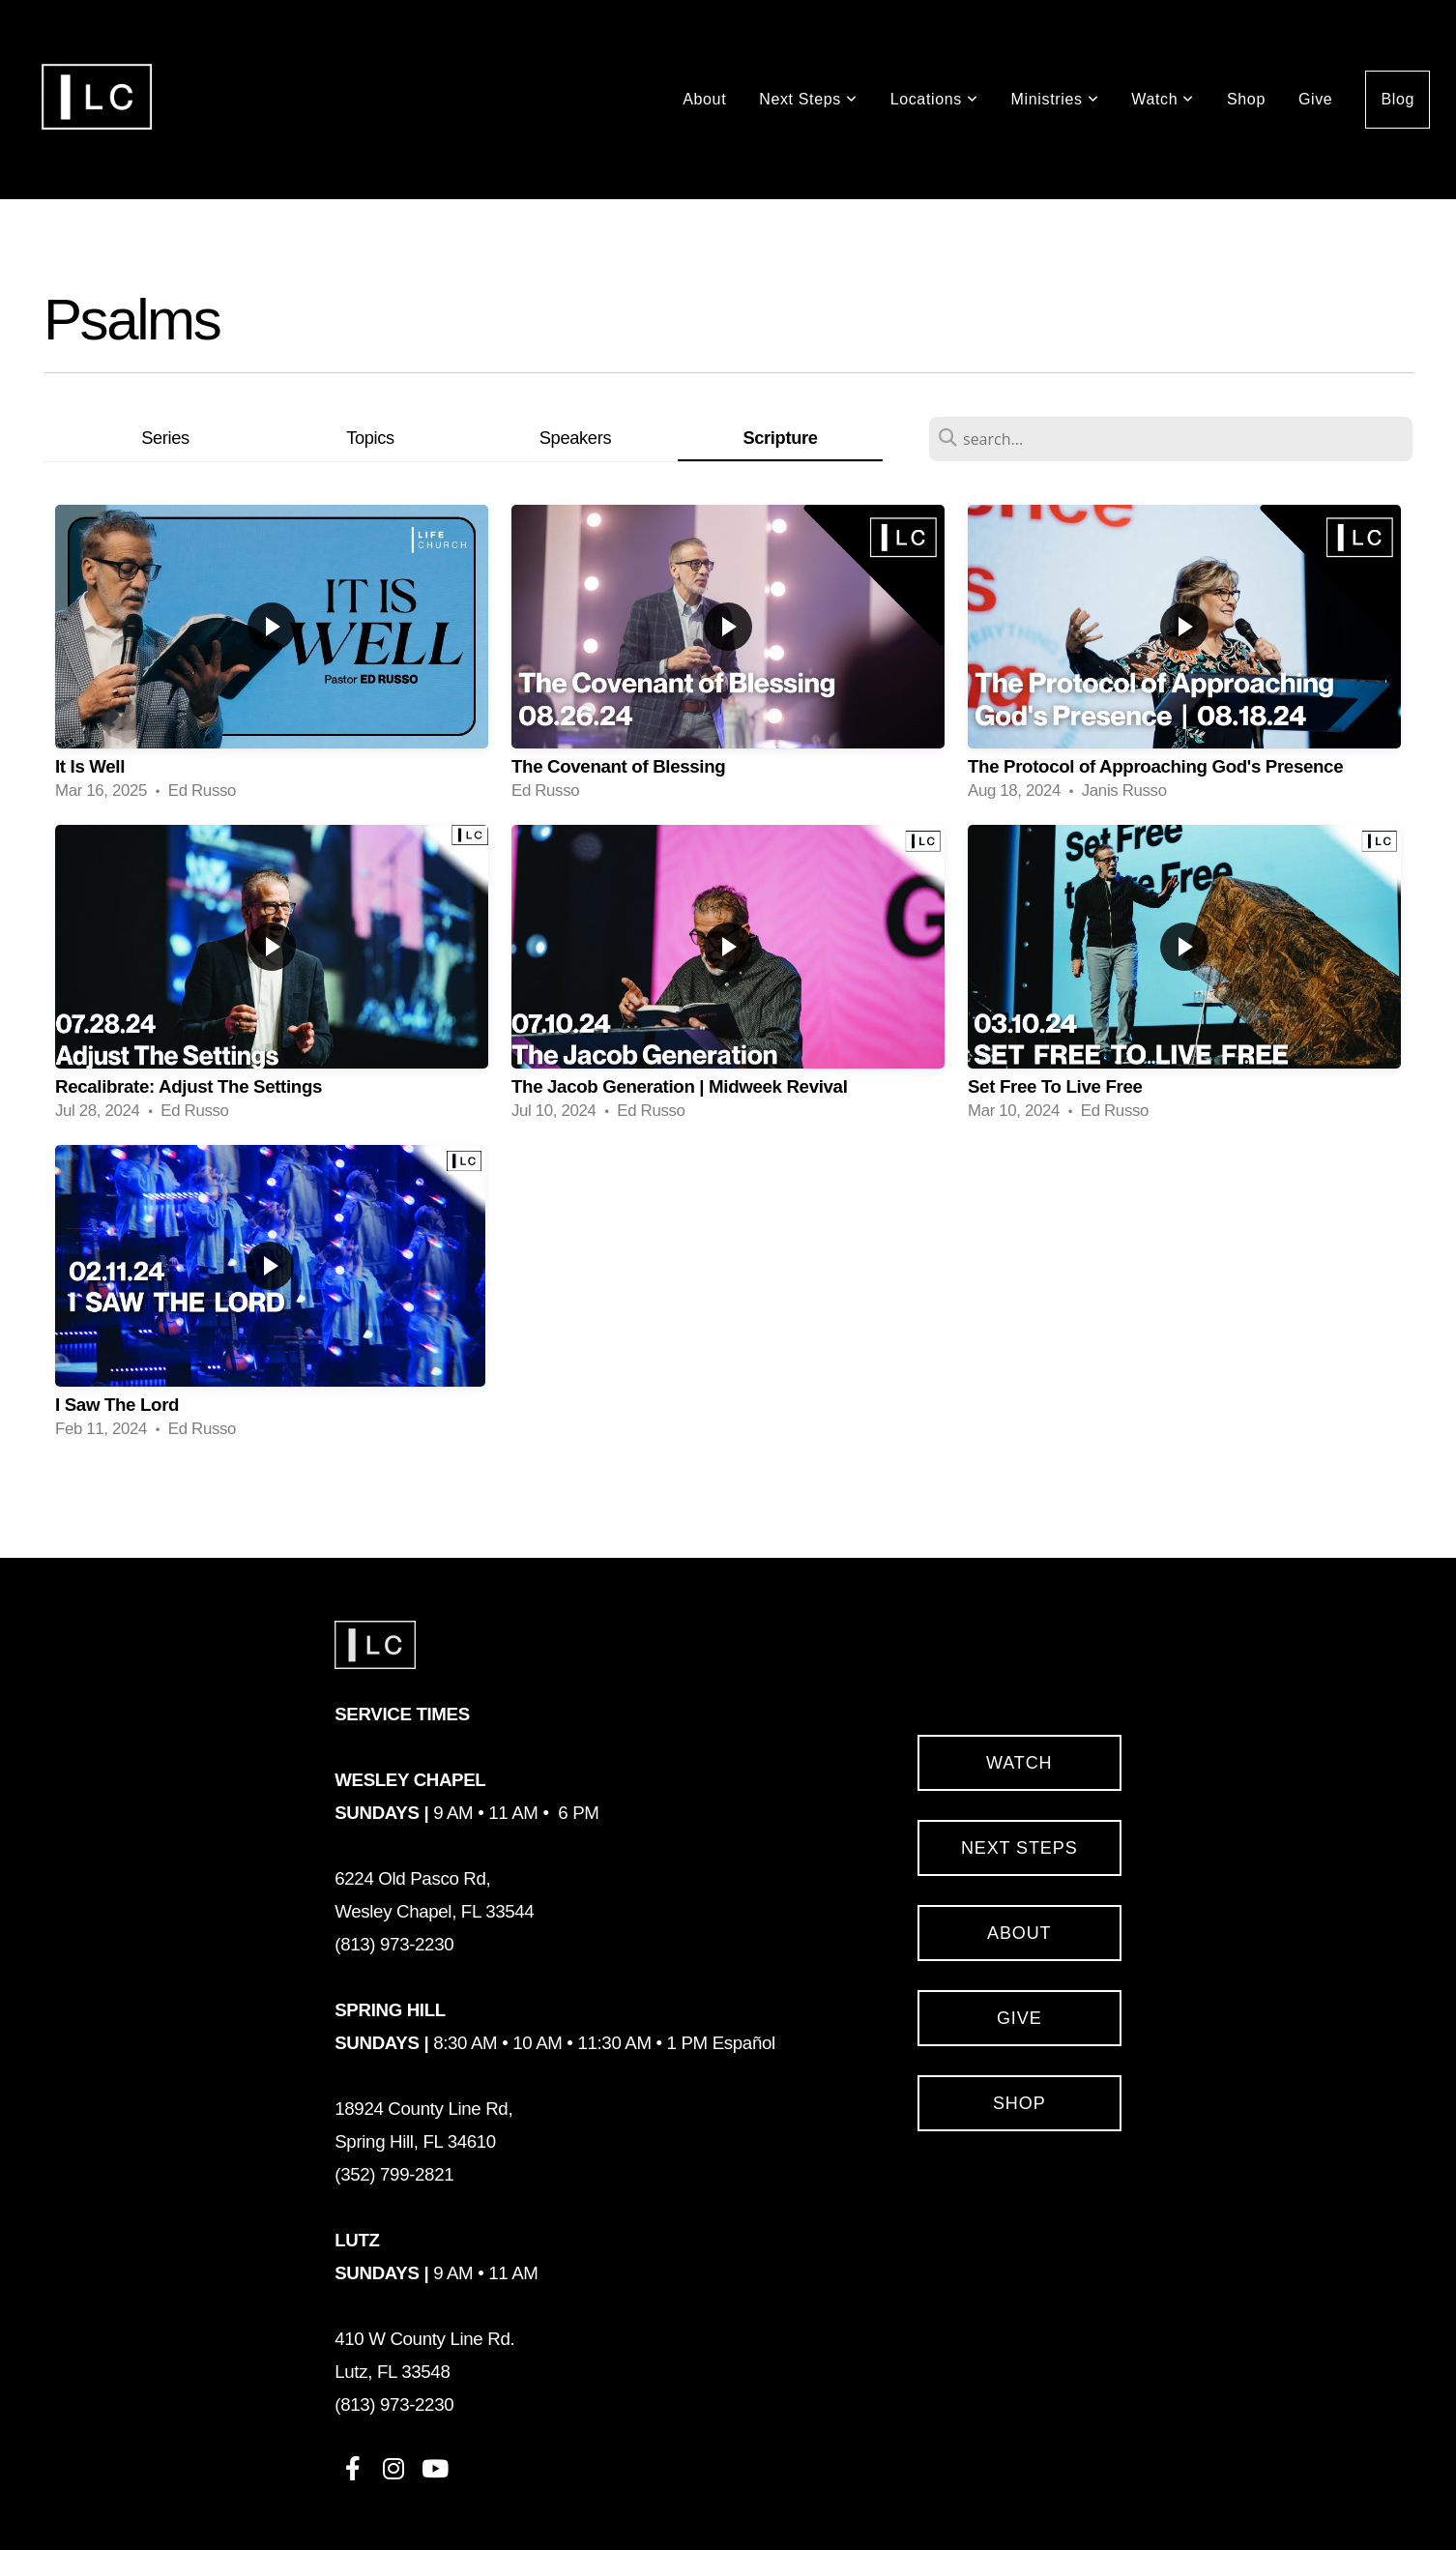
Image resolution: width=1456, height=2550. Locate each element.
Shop (1246, 99)
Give (1315, 99)
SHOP (1019, 2103)
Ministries (1055, 99)
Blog (1397, 99)
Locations (934, 99)
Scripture (780, 437)
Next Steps (808, 99)
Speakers (575, 437)
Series (165, 437)
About (704, 99)
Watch (1162, 99)
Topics (370, 437)
